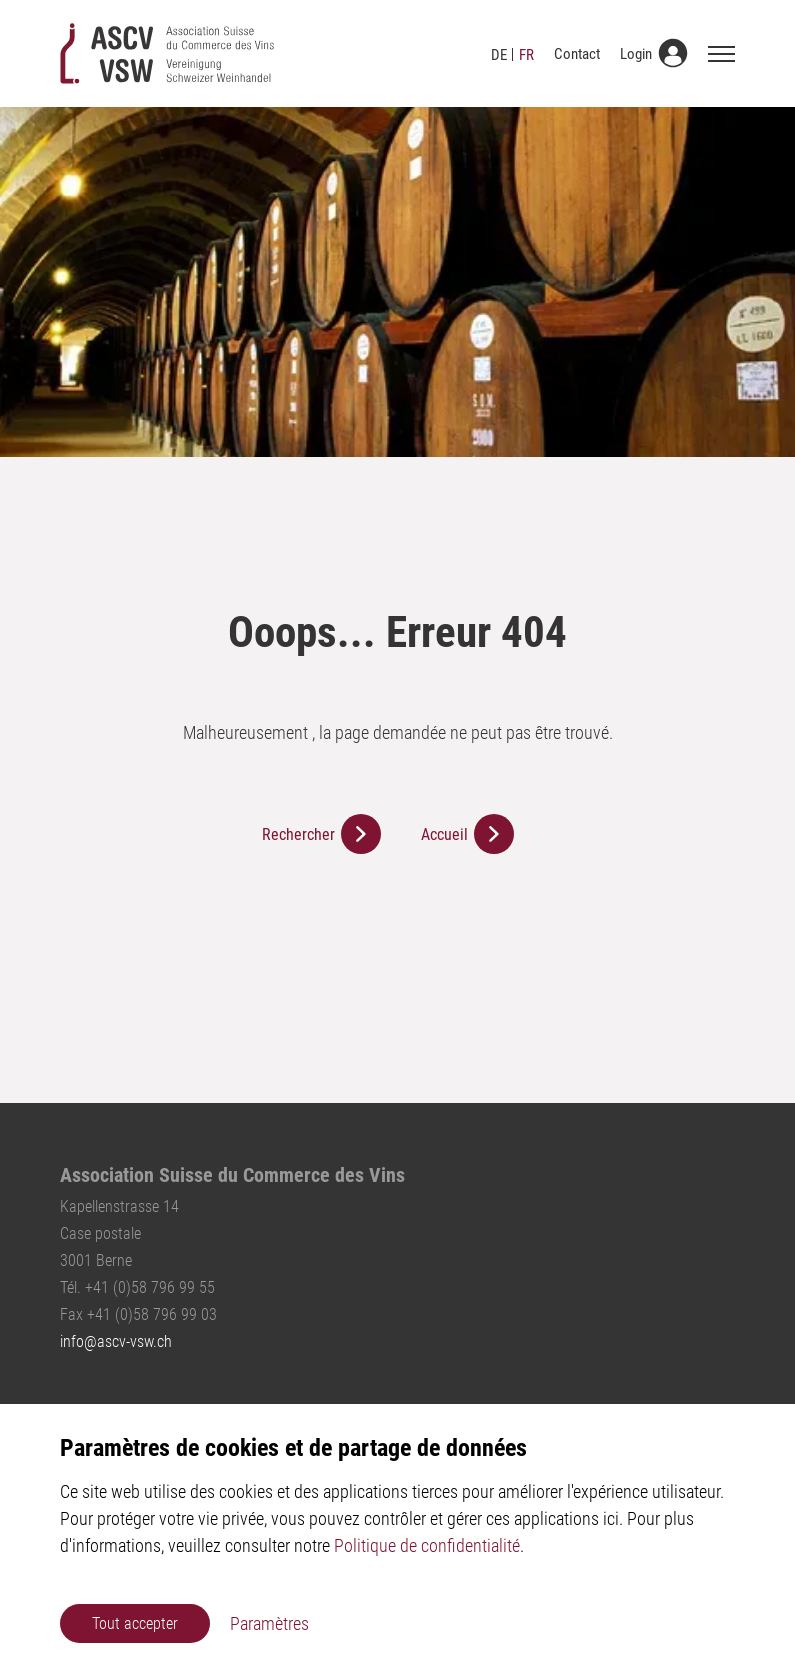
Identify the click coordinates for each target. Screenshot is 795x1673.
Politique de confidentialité (427, 1545)
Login (636, 54)
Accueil (444, 834)
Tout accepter (135, 1623)
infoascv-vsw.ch (116, 1341)
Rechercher (298, 834)
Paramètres (269, 1623)
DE (499, 55)
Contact (577, 54)
